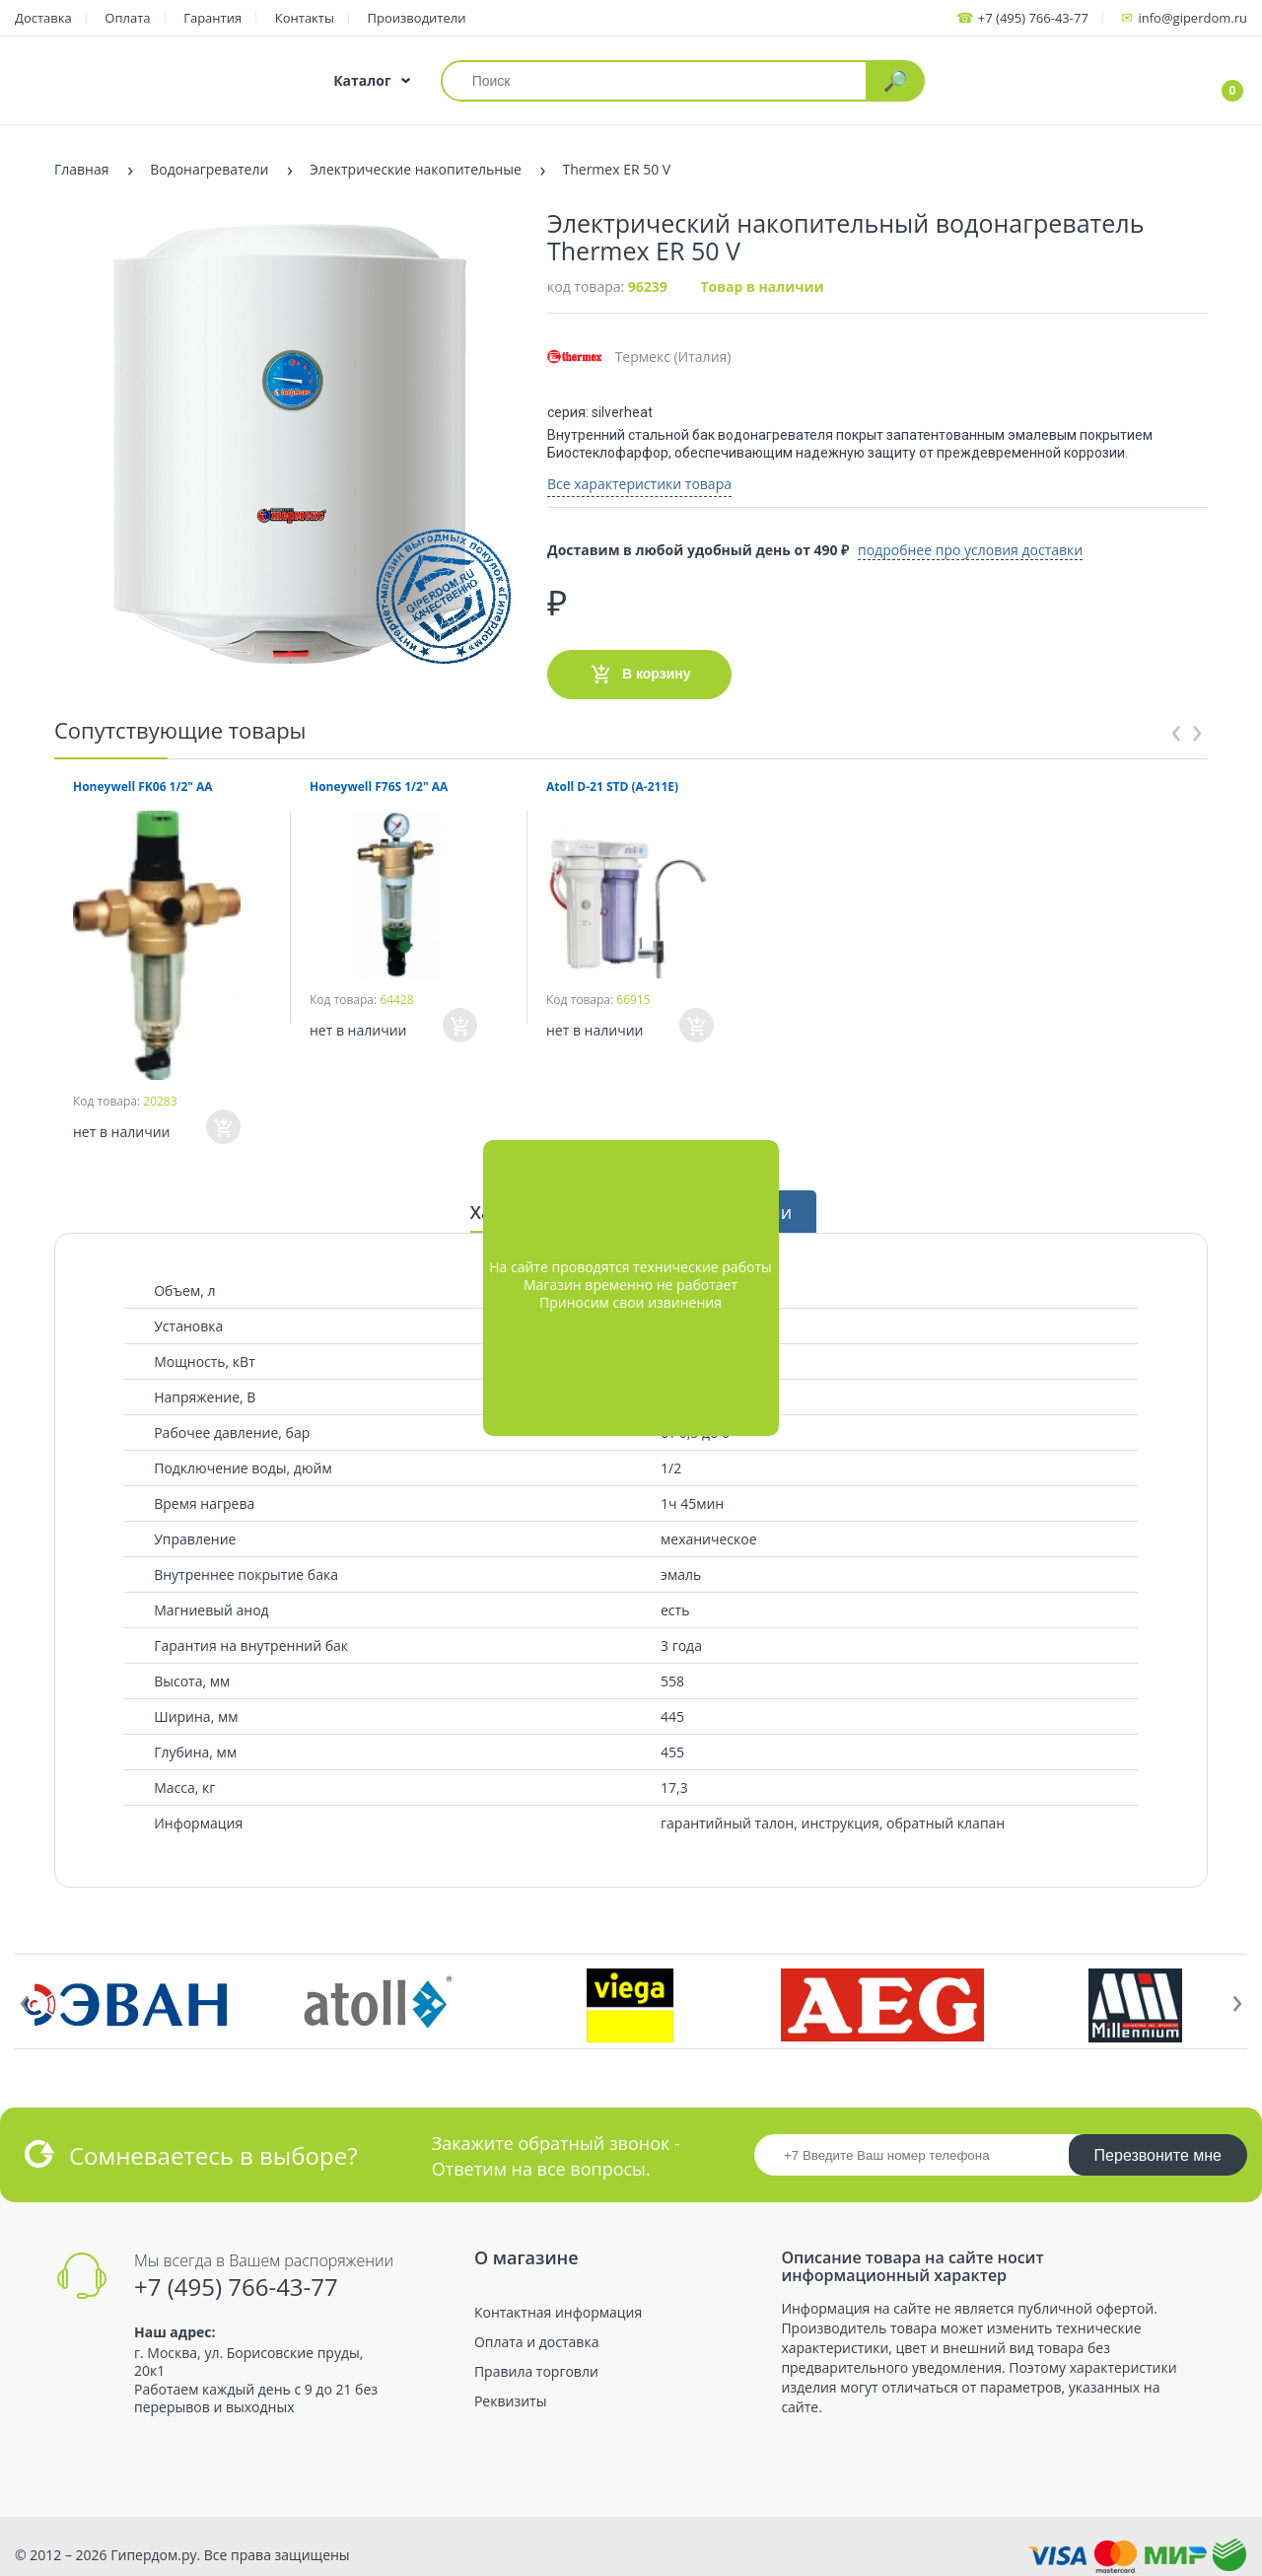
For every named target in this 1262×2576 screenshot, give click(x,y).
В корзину (639, 666)
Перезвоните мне (1158, 2146)
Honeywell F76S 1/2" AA (379, 777)
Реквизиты (510, 2393)
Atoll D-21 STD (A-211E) (612, 777)
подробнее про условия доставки (1014, 541)
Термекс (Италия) (639, 356)
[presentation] (1175, 720)
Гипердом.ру (153, 2546)
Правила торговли (536, 2363)
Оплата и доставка (536, 2333)
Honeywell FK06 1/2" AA (143, 777)
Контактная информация (558, 2304)
